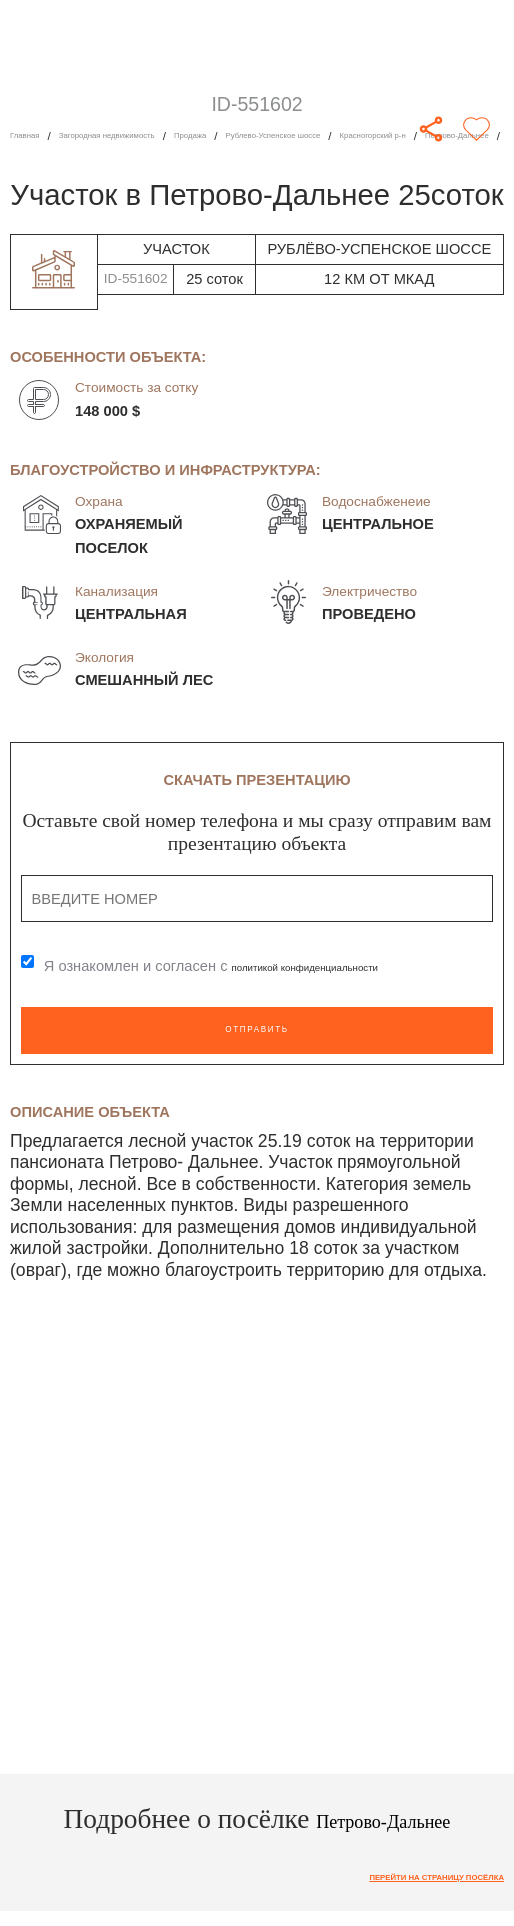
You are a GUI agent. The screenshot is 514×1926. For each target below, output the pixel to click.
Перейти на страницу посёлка (402, 1879)
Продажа (262, 135)
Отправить (257, 1030)
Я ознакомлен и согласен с (248, 967)
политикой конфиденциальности (342, 967)
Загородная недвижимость (146, 135)
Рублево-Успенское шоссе (377, 135)
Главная (32, 135)
